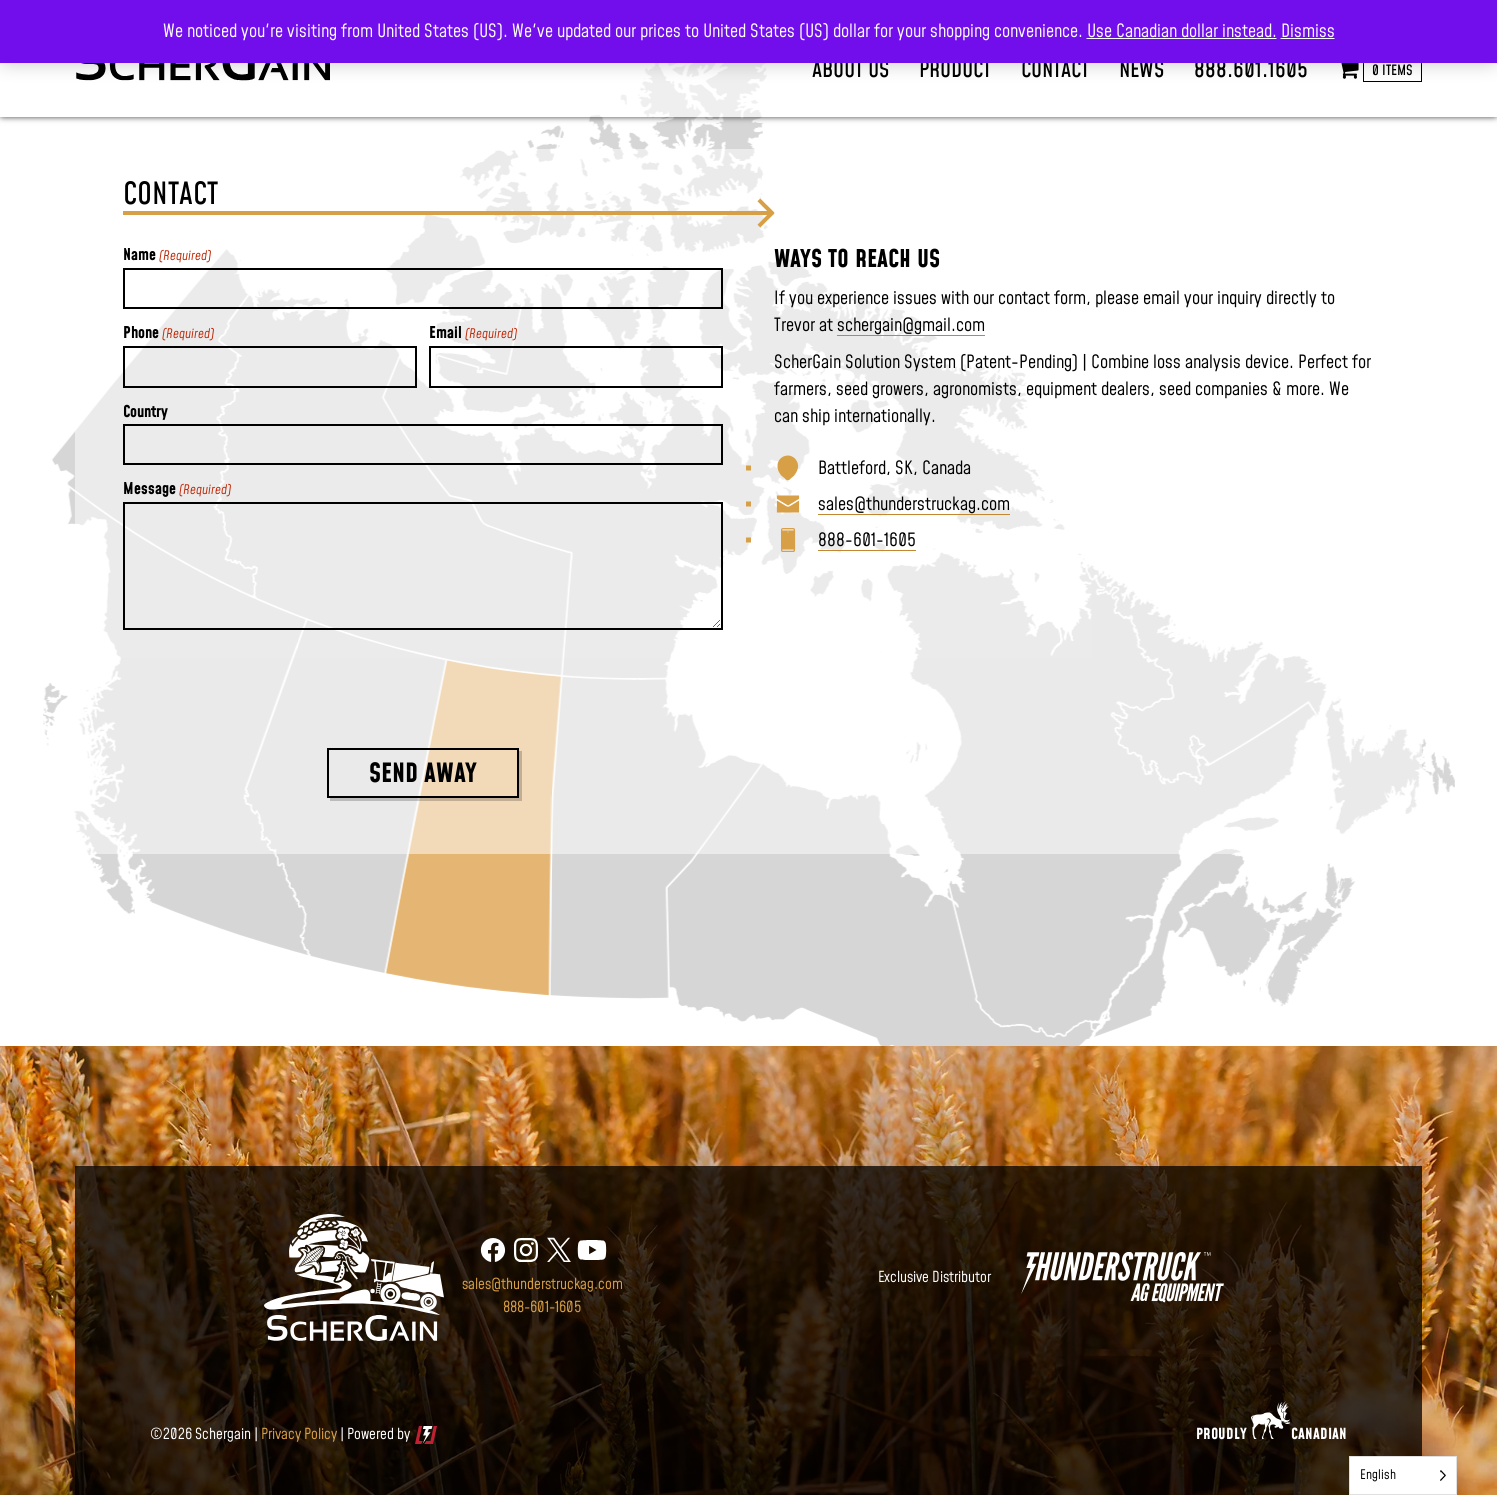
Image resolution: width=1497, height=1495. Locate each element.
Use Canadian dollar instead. (1182, 31)
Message (177, 489)
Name (167, 255)
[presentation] (275, 685)
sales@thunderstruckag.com (914, 504)
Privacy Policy (299, 1434)
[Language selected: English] (1403, 1475)
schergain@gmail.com (911, 325)
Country (145, 412)
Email (473, 333)
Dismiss (1308, 31)
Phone (168, 333)
